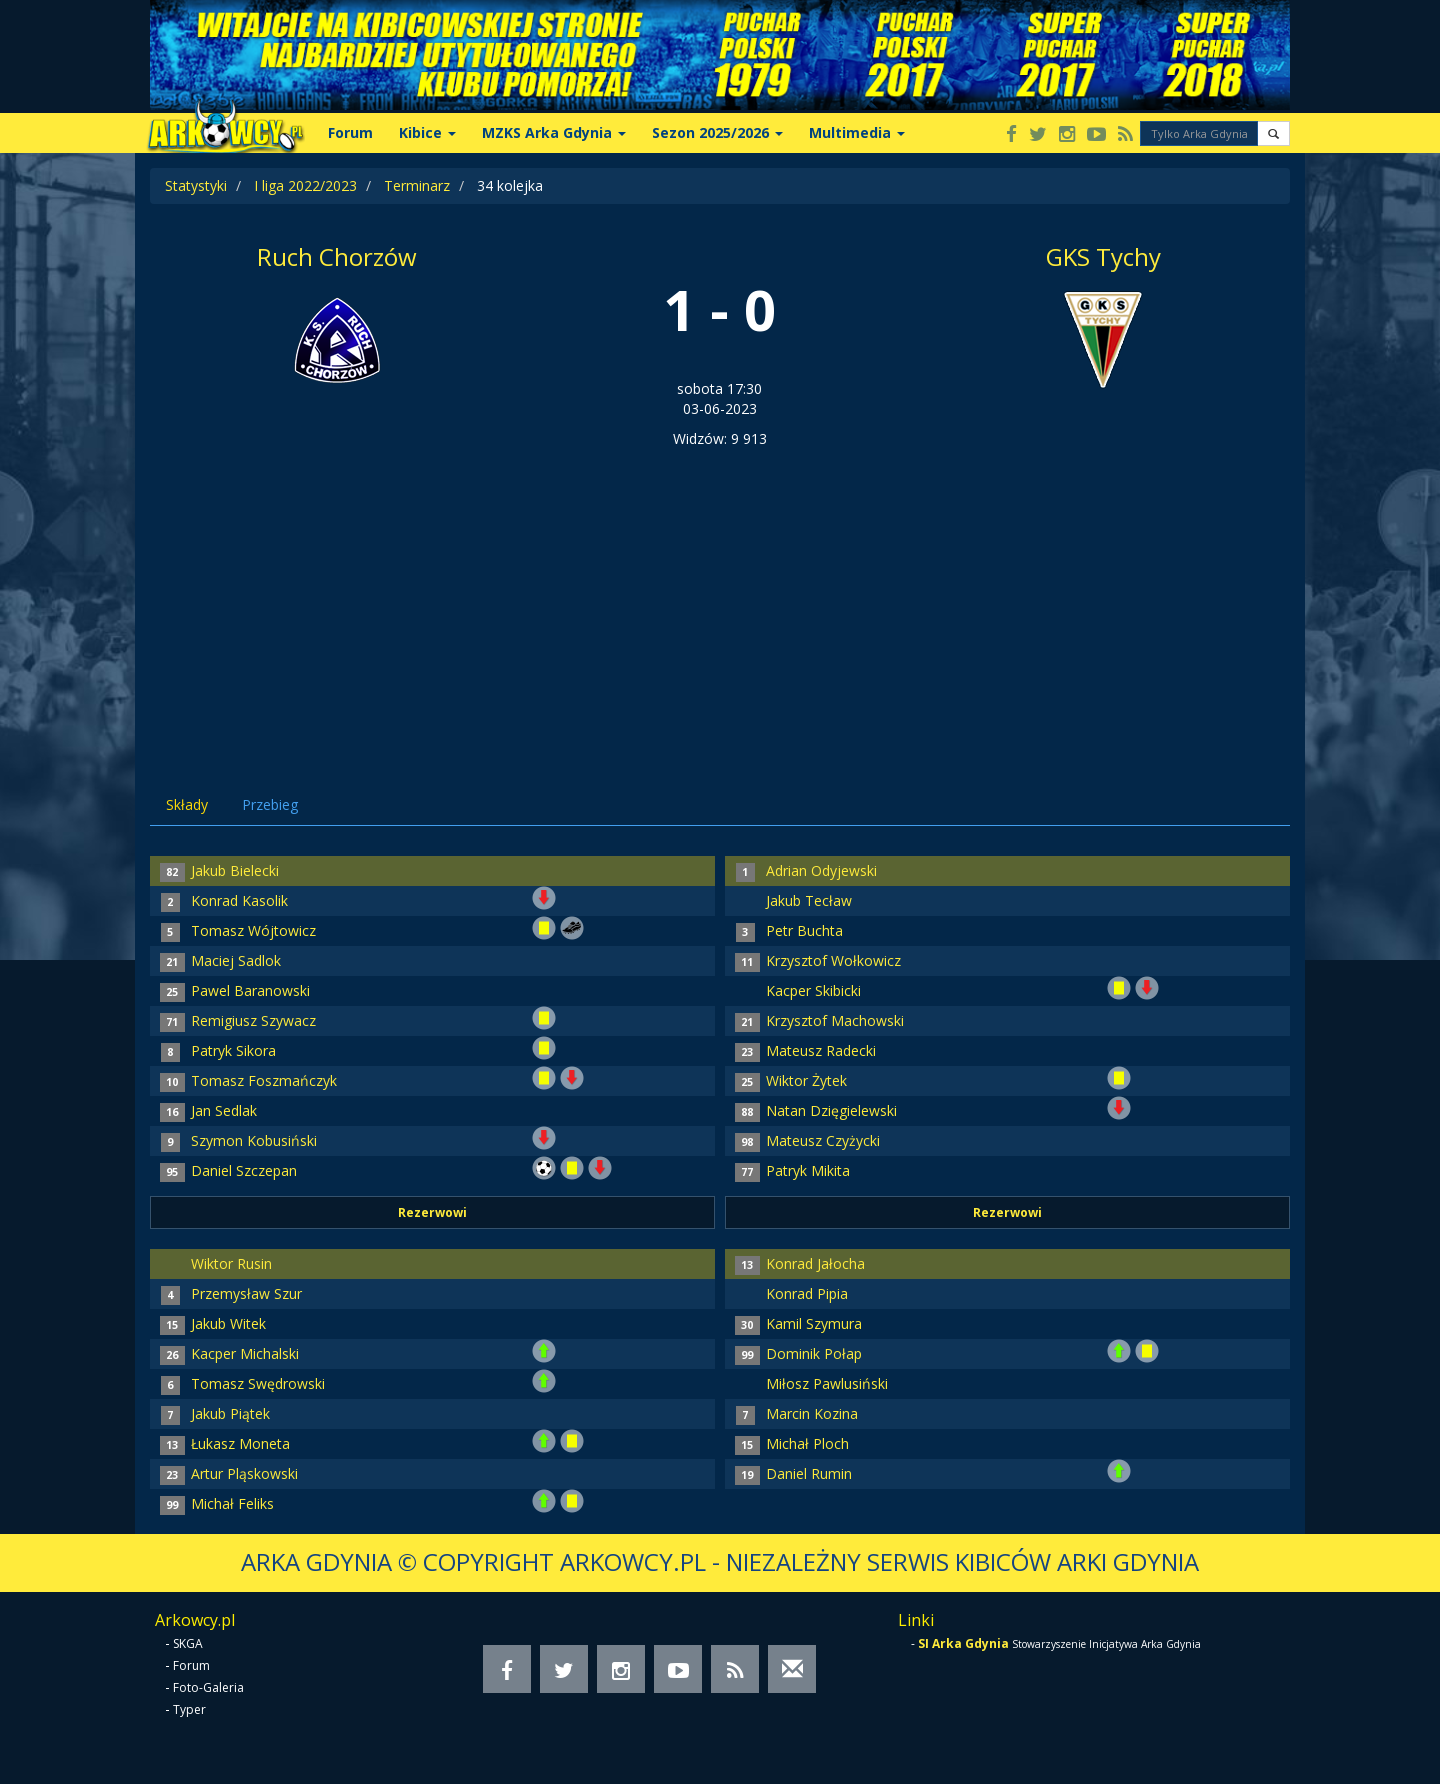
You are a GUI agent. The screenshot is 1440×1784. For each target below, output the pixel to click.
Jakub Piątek (230, 1413)
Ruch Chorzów (337, 256)
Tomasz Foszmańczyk (264, 1080)
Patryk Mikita (808, 1170)
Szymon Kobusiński (254, 1140)
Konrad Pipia (807, 1293)
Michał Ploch (807, 1443)
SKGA (188, 1643)
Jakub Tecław (809, 900)
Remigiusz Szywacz (253, 1020)
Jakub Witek (228, 1323)
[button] (1273, 133)
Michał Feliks (232, 1503)
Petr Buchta (804, 930)
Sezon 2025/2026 (717, 132)
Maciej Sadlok (236, 960)
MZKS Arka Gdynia (554, 132)
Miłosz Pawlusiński (827, 1383)
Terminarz (417, 185)
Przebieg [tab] (270, 804)
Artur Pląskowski (244, 1473)
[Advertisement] (720, 599)
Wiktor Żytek (806, 1080)
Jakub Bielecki (235, 870)
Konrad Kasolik (239, 900)
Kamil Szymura (814, 1323)
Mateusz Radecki (821, 1050)
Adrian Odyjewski (821, 870)
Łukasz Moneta (240, 1443)
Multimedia (857, 132)
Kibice (427, 132)
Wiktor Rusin (231, 1263)
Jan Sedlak (224, 1110)
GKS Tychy (1103, 256)
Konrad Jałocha (815, 1263)
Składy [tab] (187, 804)
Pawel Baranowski (250, 990)
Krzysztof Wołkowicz (833, 960)
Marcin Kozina (812, 1413)
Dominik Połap (814, 1353)
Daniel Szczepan (244, 1170)
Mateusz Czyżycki (823, 1140)
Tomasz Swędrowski (258, 1383)
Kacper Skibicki (813, 990)
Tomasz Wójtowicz (253, 930)
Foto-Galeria (208, 1687)
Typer (189, 1709)
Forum (350, 132)
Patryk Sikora (233, 1050)
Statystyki (196, 185)
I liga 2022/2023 (305, 185)
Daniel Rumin (809, 1473)
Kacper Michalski (245, 1353)
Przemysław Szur (246, 1293)
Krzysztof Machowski (835, 1020)
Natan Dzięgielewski (831, 1110)
